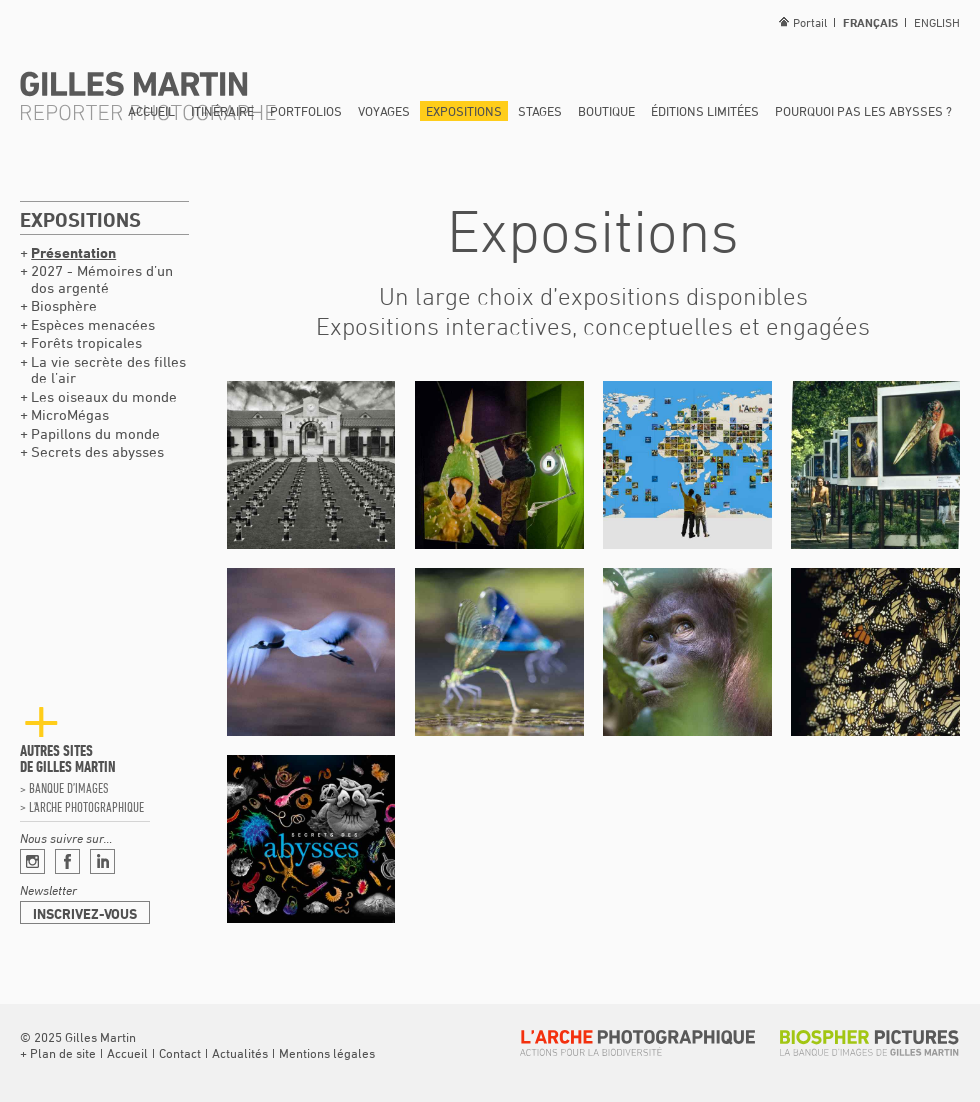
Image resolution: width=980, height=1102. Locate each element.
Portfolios (306, 111)
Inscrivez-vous (85, 913)
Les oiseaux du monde (104, 396)
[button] (58, 1053)
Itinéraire (222, 111)
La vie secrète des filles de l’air (108, 370)
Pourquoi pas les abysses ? (863, 111)
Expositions (464, 111)
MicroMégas (70, 414)
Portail (810, 22)
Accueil (151, 111)
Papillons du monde (95, 433)
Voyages (384, 111)
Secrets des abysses (97, 451)
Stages (540, 111)
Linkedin (102, 861)
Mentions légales (327, 1053)
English (937, 22)
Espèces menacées (93, 324)
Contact (180, 1053)
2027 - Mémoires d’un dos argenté (102, 279)
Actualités (240, 1053)
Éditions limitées (705, 111)
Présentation (73, 252)
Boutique (606, 111)
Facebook (67, 861)
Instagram (32, 861)
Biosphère (64, 305)
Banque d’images (68, 788)
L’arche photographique (86, 807)
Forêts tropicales (86, 342)
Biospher (869, 1043)
